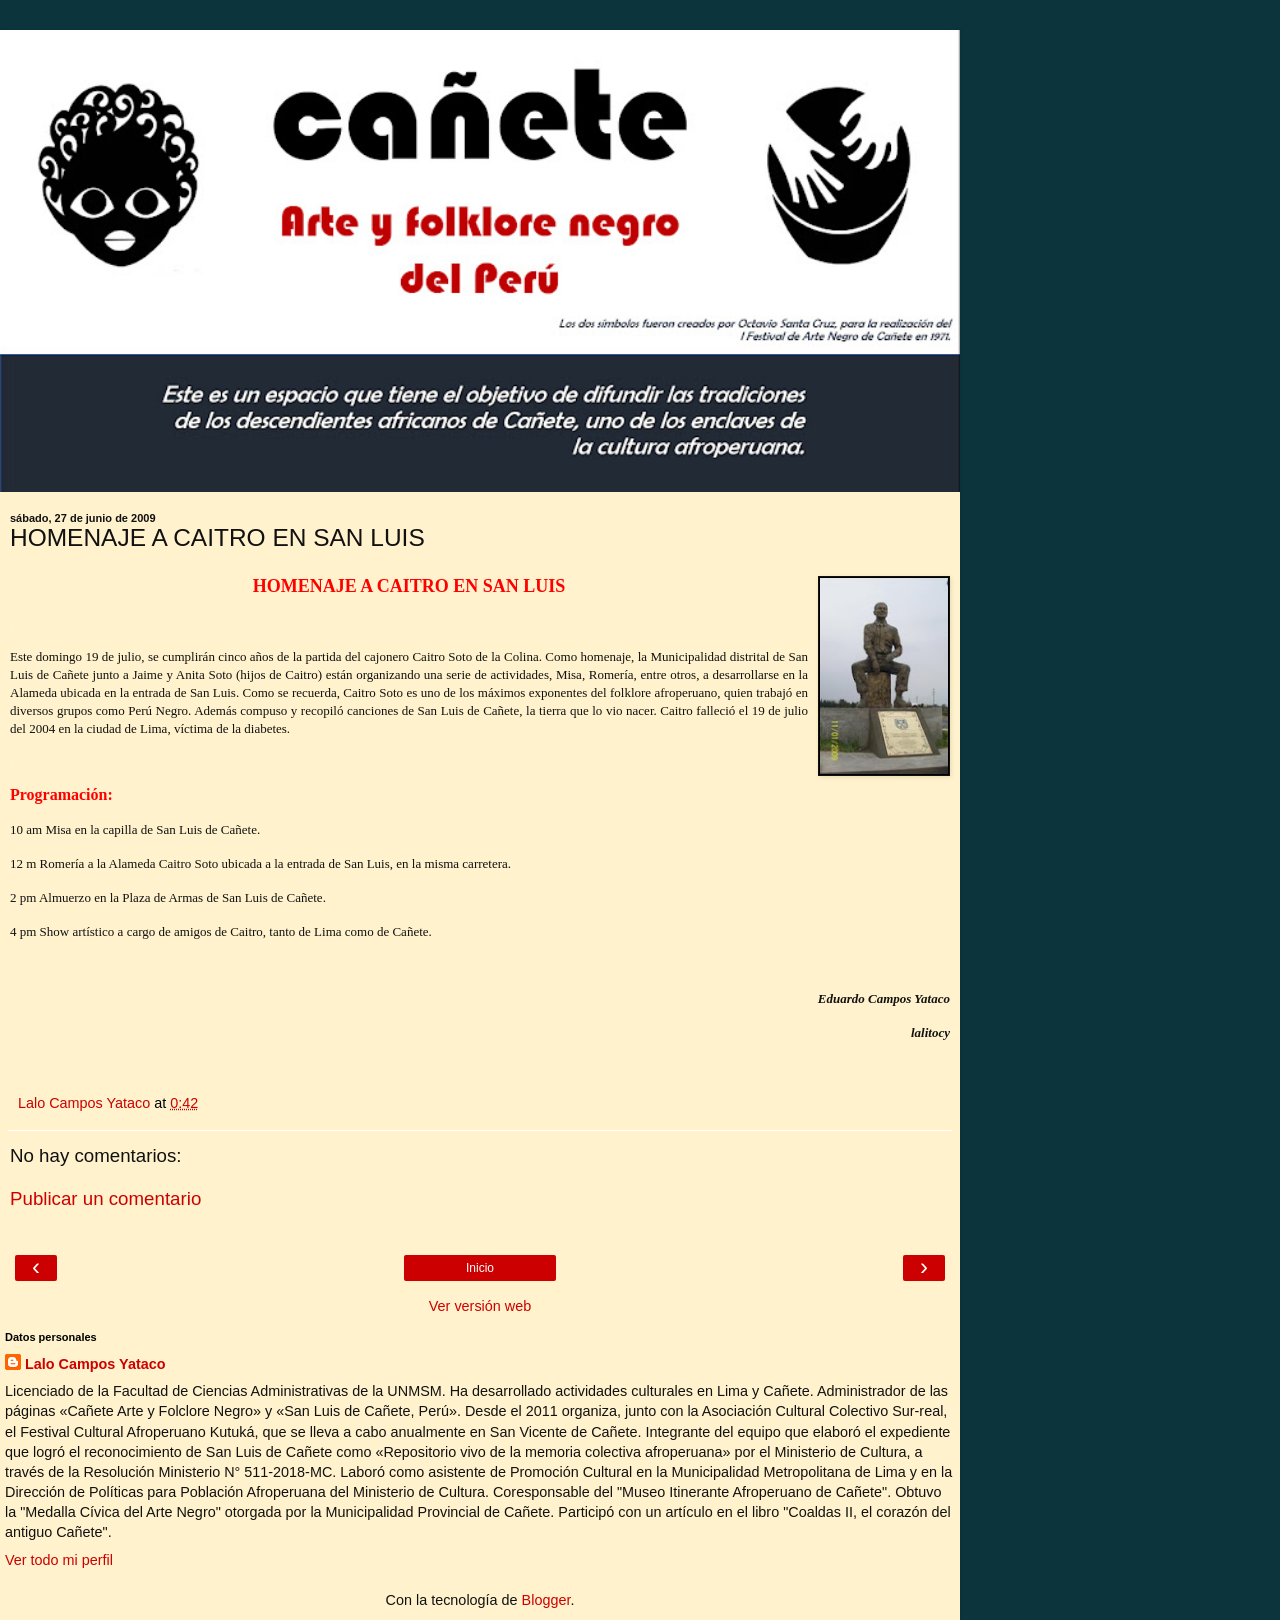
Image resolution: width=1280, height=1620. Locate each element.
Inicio (480, 1268)
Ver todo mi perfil (59, 1560)
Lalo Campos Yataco (95, 1364)
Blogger (546, 1600)
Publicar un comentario (105, 1198)
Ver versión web (480, 1306)
